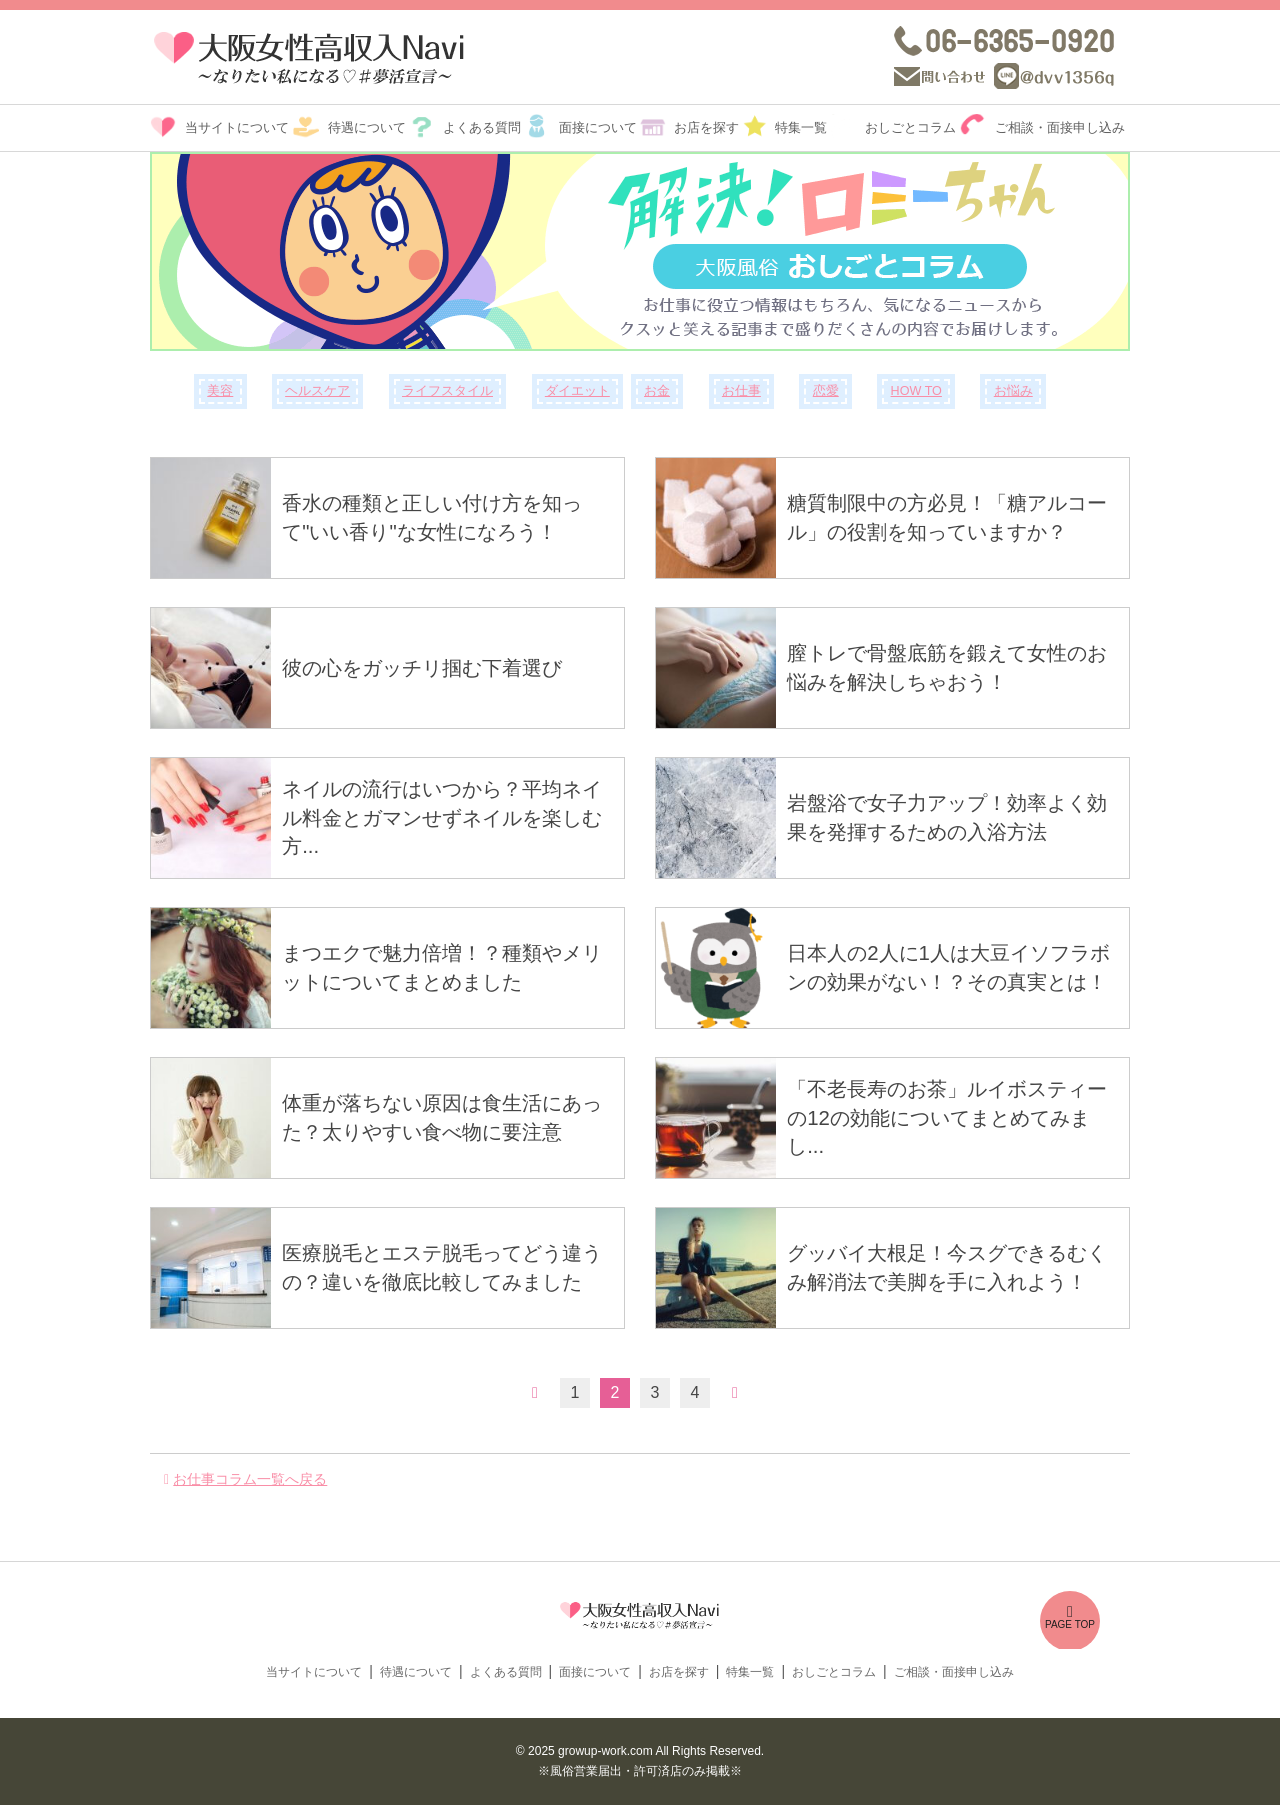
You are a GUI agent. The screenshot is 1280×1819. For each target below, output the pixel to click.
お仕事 (741, 391)
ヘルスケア (317, 391)
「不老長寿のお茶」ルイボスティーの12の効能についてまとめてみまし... (951, 1118)
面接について (598, 127)
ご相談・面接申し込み (1060, 127)
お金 (657, 391)
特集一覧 (801, 127)
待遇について (367, 127)
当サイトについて (237, 127)
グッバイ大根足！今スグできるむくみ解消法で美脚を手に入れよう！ (949, 1268)
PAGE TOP (1070, 1618)
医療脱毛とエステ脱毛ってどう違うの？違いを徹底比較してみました (444, 1268)
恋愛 (826, 391)
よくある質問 (482, 127)
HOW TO (916, 391)
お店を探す (706, 127)
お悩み (1013, 391)
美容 (220, 391)
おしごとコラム (910, 127)
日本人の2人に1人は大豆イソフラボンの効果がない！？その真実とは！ (949, 968)
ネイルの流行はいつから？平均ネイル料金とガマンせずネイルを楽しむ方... (445, 818)
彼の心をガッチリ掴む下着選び (433, 667)
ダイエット (577, 391)
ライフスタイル (447, 391)
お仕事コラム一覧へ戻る (250, 1479)
